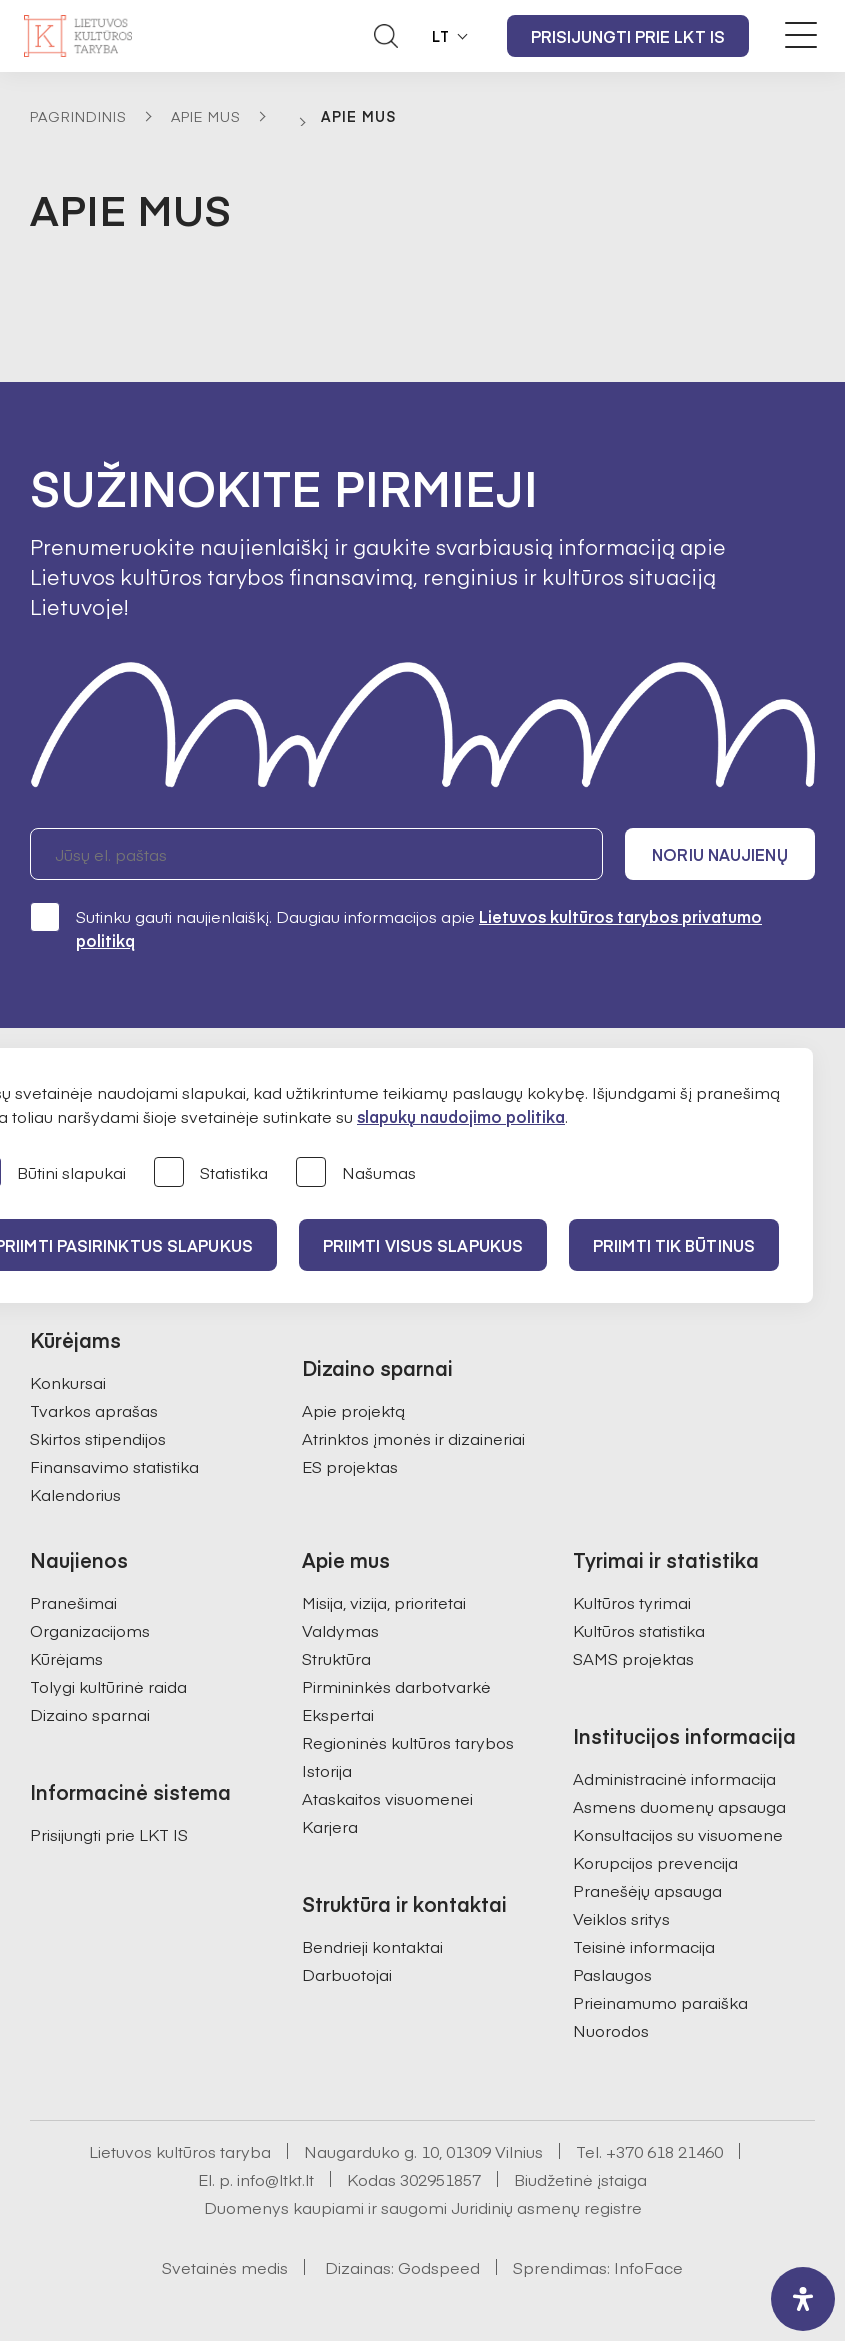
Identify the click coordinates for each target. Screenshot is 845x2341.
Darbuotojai (347, 1974)
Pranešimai (73, 1602)
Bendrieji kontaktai (372, 1946)
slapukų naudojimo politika (461, 1116)
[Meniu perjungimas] (801, 35)
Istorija (327, 1770)
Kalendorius (75, 1494)
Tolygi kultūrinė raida (108, 1686)
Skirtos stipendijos (98, 1438)
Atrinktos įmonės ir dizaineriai (413, 1438)
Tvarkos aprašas (94, 1410)
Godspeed (439, 2267)
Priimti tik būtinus (674, 1245)
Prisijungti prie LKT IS (628, 36)
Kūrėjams (66, 1658)
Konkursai (68, 1382)
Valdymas (340, 1630)
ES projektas (350, 1466)
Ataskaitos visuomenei (387, 1798)
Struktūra (336, 1658)
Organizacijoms (90, 1630)
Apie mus (206, 116)
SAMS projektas (633, 1658)
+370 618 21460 (664, 2151)
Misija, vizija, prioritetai (384, 1602)
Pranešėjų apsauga (647, 1890)
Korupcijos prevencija (655, 1862)
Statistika (211, 1173)
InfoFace (648, 2267)
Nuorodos (611, 2030)
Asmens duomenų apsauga (679, 1806)
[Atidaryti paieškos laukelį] (386, 36)
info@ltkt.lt (275, 2179)
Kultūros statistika (639, 1630)
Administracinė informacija (674, 1778)
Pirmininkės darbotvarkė (396, 1686)
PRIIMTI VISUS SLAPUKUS (423, 1245)
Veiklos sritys (621, 1918)
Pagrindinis (78, 116)
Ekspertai (338, 1714)
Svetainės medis (225, 2267)
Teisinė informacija (644, 1946)
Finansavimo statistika (114, 1466)
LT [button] (441, 36)
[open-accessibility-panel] (803, 2299)
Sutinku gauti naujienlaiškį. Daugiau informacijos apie (396, 927)
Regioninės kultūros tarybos (408, 1742)
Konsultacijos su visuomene (678, 1834)
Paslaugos (612, 1974)
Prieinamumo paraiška (660, 2002)
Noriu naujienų (719, 854)
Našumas (356, 1173)
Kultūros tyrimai (632, 1602)
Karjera (330, 1826)
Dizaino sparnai (90, 1714)
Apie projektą (353, 1410)
